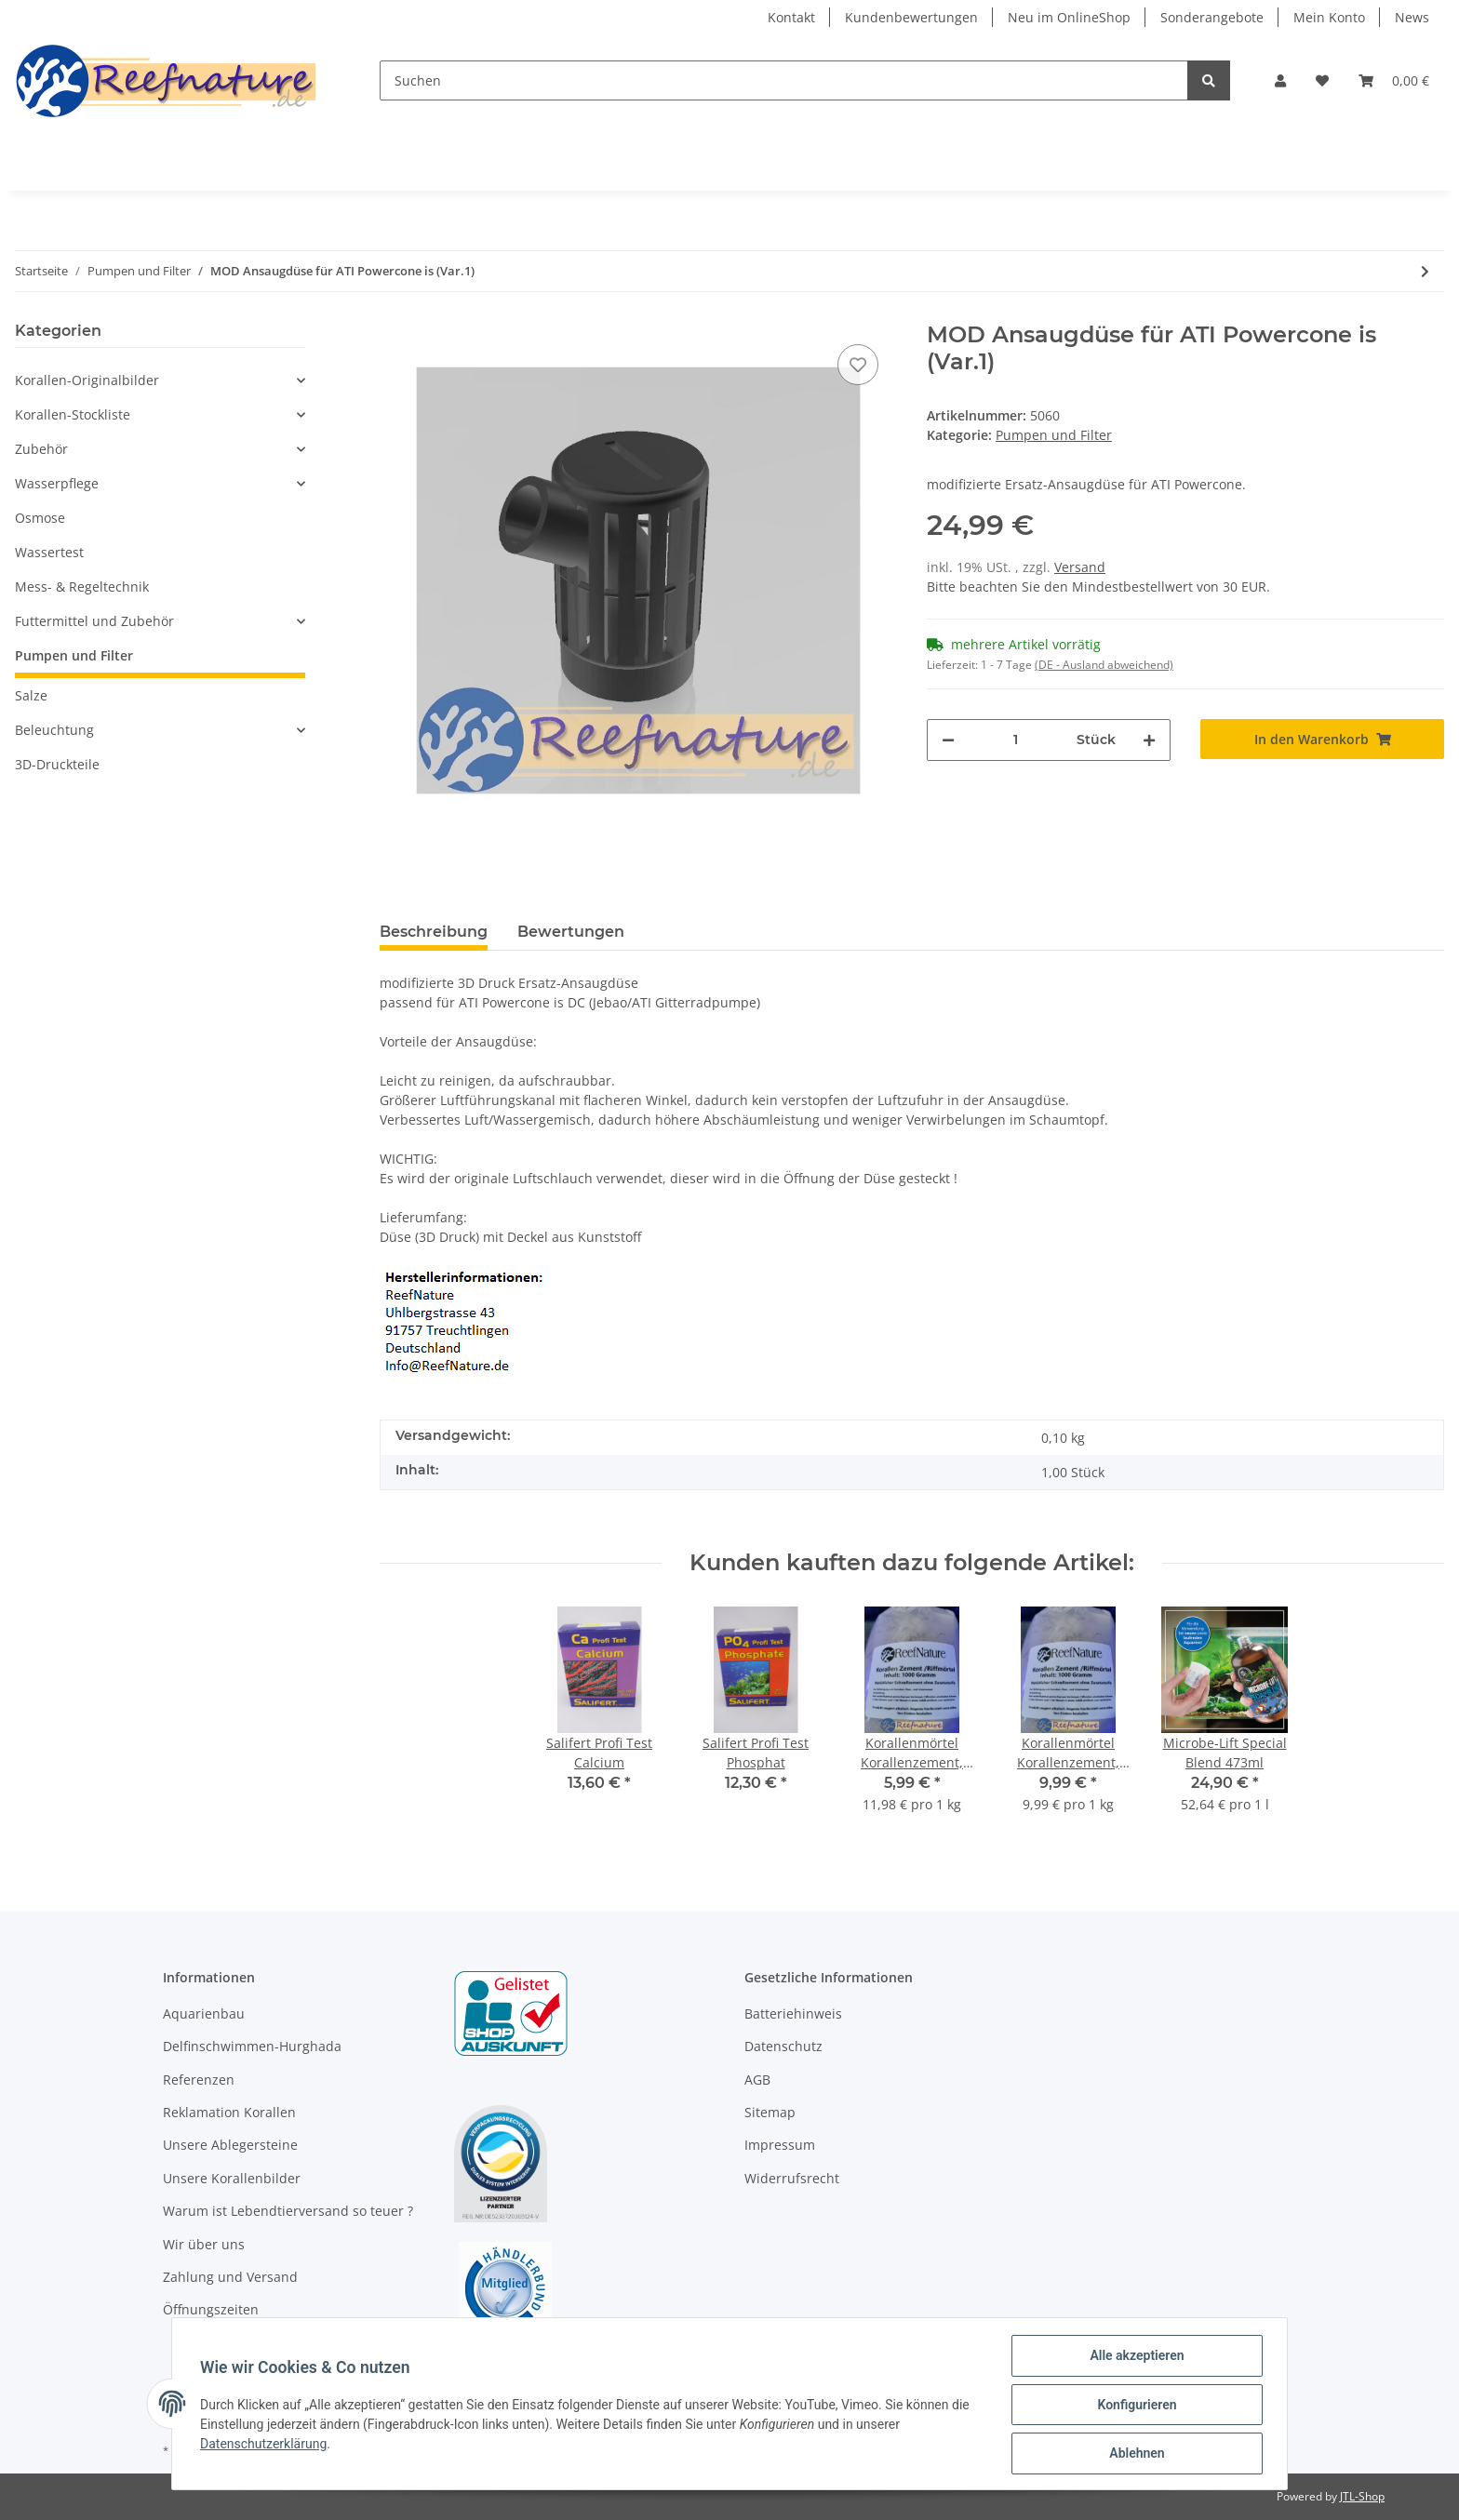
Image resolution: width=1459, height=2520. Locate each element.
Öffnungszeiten (211, 2309)
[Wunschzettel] (1322, 80)
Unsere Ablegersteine (230, 2144)
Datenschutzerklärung (265, 2444)
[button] (1280, 80)
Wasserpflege (57, 483)
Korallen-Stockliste (72, 414)
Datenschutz (783, 2046)
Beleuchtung (54, 730)
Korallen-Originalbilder (87, 380)
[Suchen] (784, 80)
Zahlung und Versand (230, 2277)
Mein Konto (1329, 17)
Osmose (40, 518)
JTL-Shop (1362, 2496)
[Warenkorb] (1394, 80)
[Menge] (1016, 740)
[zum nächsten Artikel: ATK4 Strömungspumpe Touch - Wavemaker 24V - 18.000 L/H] (1425, 271)
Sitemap (770, 2112)
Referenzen (198, 2079)
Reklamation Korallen (229, 2112)
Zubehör (41, 449)
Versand (1079, 567)
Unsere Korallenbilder (232, 2178)
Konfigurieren (1134, 2405)
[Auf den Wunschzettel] (857, 364)
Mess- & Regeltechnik (82, 586)
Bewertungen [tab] (570, 931)
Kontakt (791, 17)
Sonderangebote (1212, 17)
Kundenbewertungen (911, 17)
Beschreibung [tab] (434, 931)
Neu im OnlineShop (1069, 17)
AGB (757, 2079)
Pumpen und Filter (1054, 435)
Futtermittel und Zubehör (94, 621)
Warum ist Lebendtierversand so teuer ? (288, 2211)
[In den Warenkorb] (1322, 739)
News (1412, 17)
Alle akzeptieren (1135, 2357)
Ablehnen (1134, 2454)
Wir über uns (204, 2244)
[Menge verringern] (948, 740)
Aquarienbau (204, 2013)
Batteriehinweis (793, 2013)
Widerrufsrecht (791, 2178)
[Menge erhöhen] (1149, 740)
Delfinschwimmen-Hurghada (252, 2046)
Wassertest (49, 552)
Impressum (779, 2144)
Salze (31, 695)
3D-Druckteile (57, 764)
